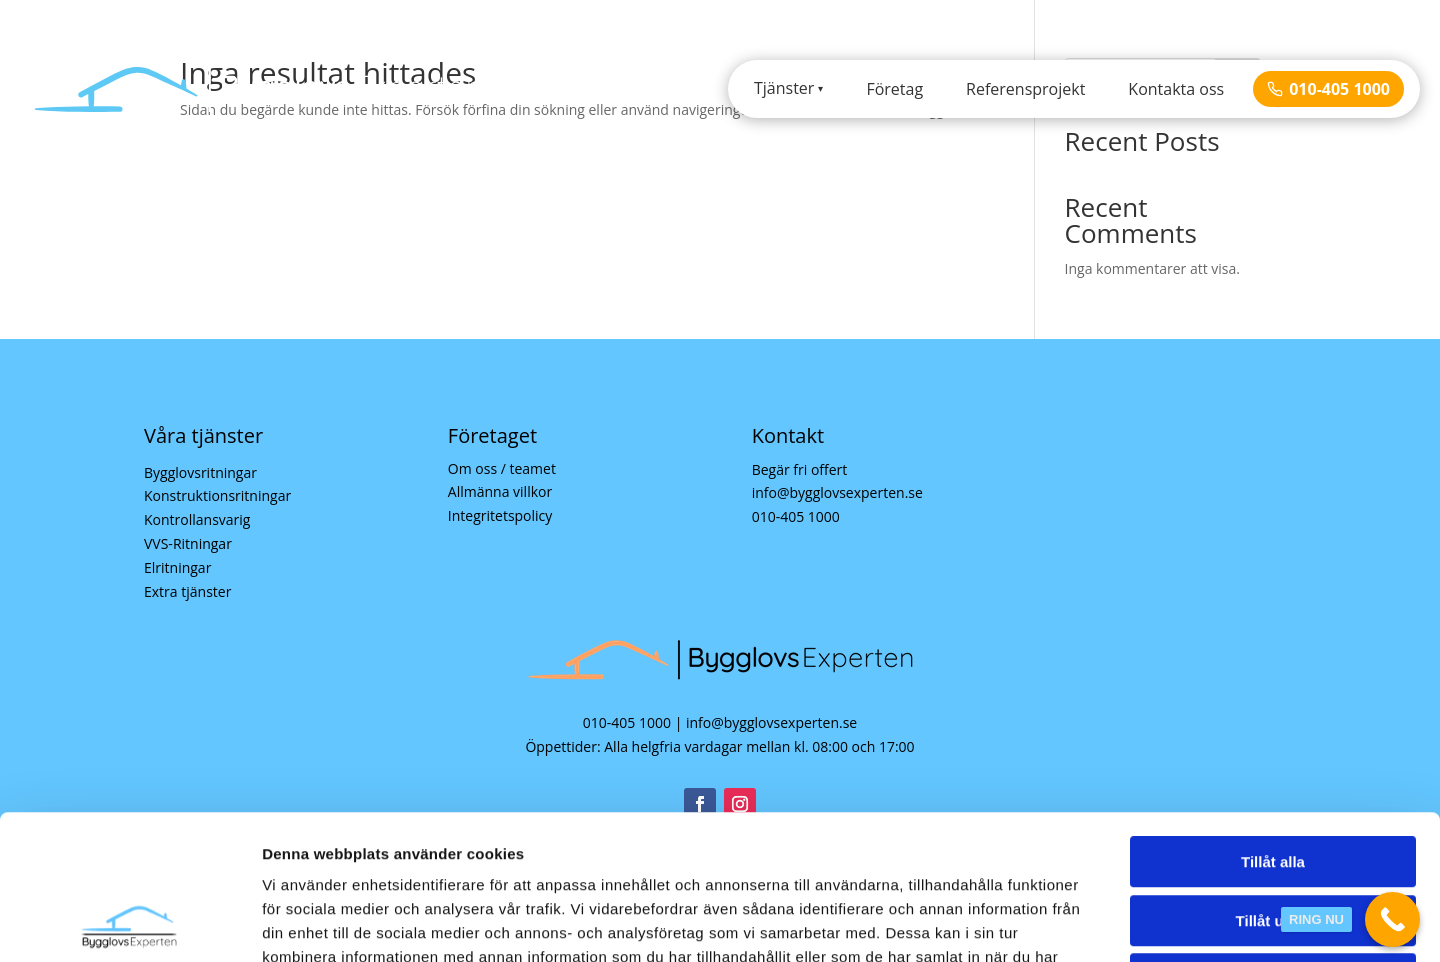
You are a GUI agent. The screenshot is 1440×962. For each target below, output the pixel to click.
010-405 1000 (1328, 89)
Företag (894, 89)
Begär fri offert (800, 469)
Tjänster (784, 88)
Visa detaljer (1086, 922)
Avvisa (1273, 834)
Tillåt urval (1273, 776)
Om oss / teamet (502, 468)
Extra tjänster (187, 591)
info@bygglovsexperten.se (837, 492)
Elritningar (177, 567)
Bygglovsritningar (200, 472)
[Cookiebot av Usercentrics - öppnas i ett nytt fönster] (129, 923)
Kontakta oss (1176, 89)
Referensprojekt (1025, 89)
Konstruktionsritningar (217, 495)
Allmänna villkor (500, 491)
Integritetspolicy (500, 515)
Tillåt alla (1273, 717)
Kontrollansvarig (197, 519)
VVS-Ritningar (188, 543)
